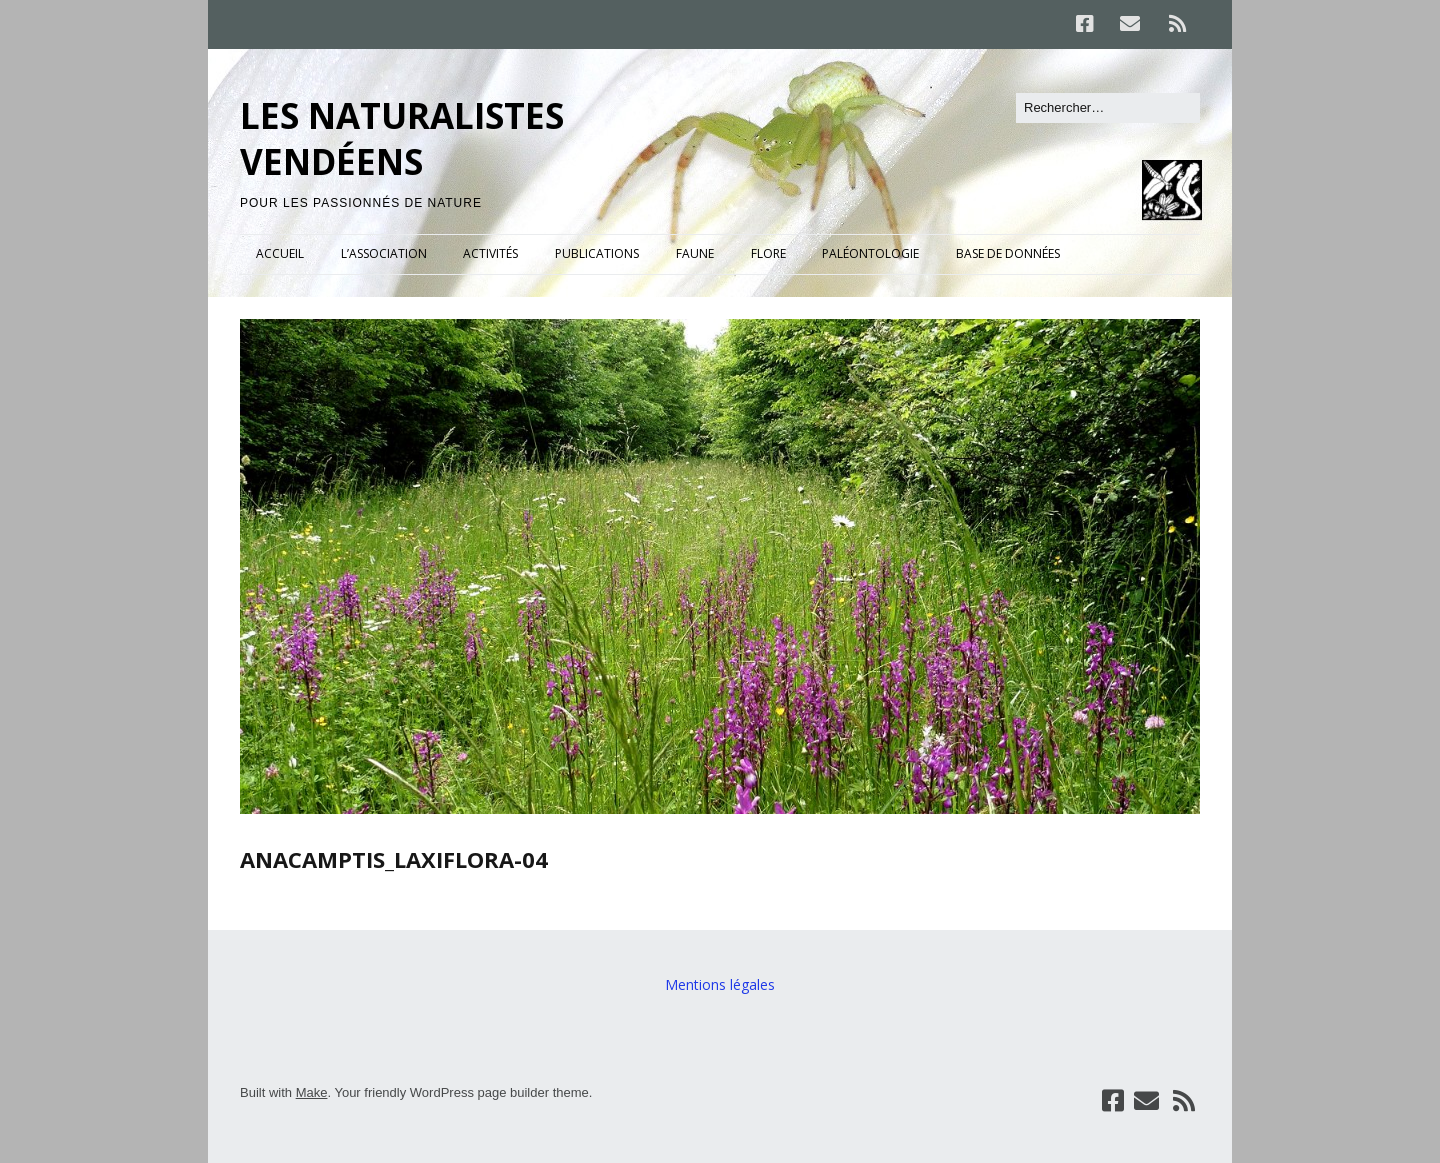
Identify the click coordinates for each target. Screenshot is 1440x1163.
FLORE (768, 253)
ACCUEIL (280, 253)
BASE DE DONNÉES (1008, 253)
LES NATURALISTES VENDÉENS (402, 138)
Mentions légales (720, 984)
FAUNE (695, 253)
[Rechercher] (1108, 108)
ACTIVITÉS (490, 253)
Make (312, 1092)
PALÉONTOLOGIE (870, 253)
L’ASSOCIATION (384, 253)
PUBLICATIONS (597, 253)
